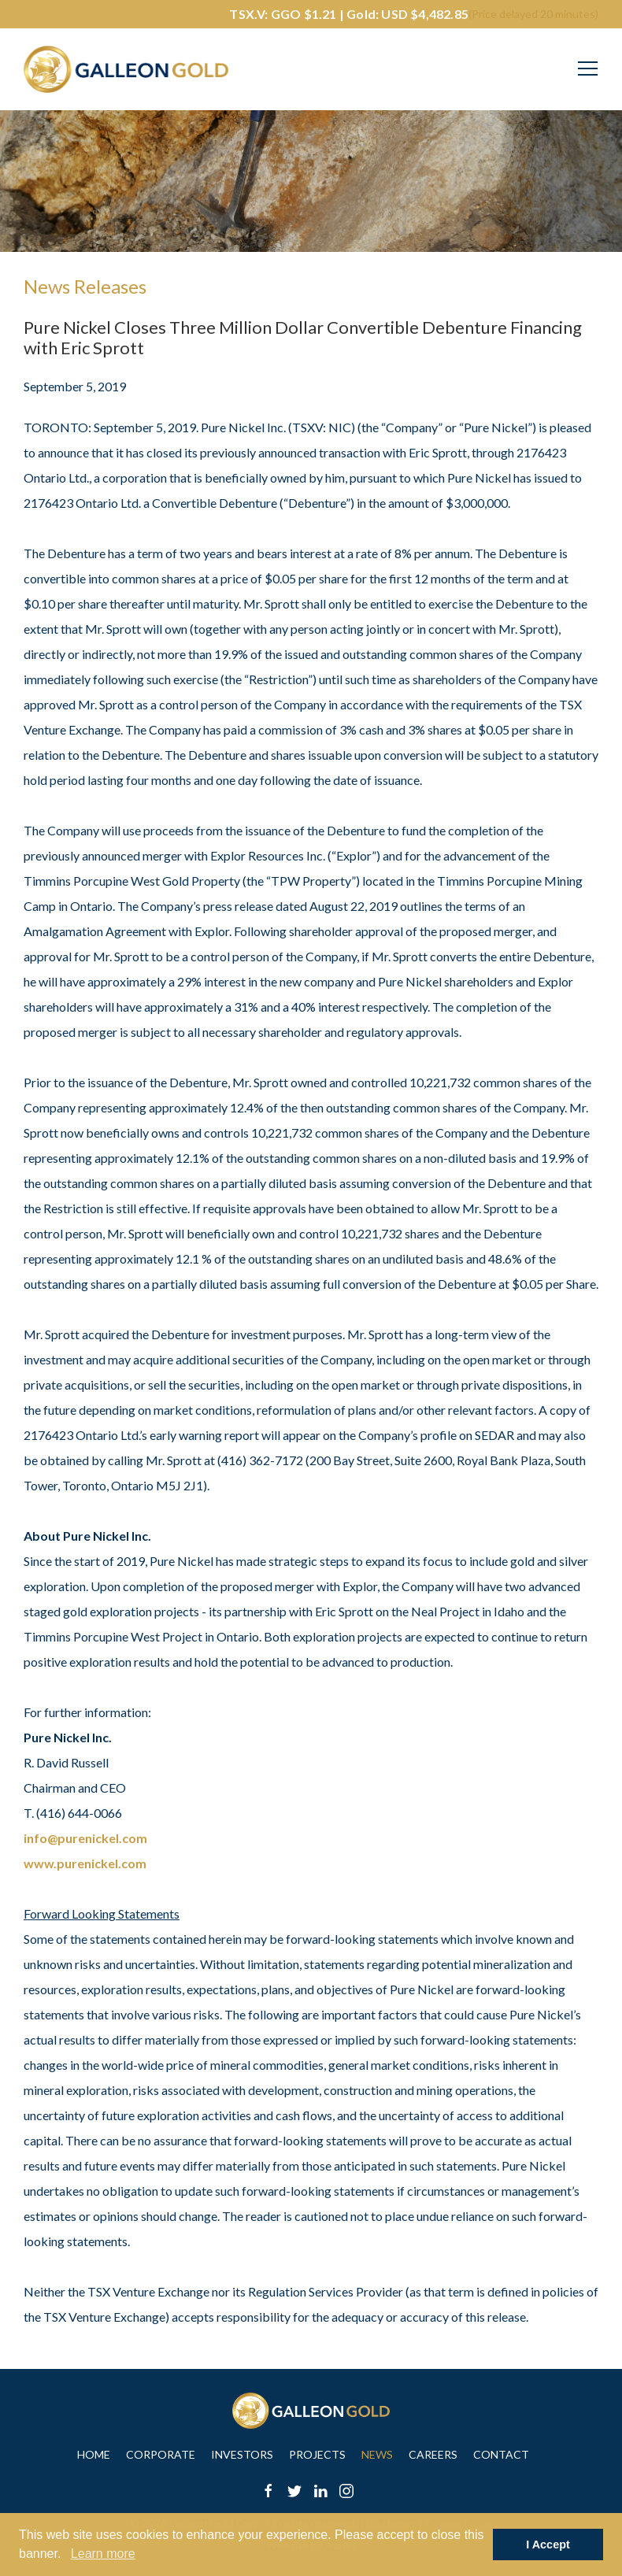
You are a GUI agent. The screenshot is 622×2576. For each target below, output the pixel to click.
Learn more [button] (103, 2553)
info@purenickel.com (85, 1837)
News (377, 2454)
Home (93, 2454)
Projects (317, 2454)
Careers (433, 2454)
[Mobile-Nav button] (588, 68)
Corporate (160, 2454)
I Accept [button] (547, 2544)
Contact (501, 2454)
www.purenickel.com (85, 1863)
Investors (242, 2454)
